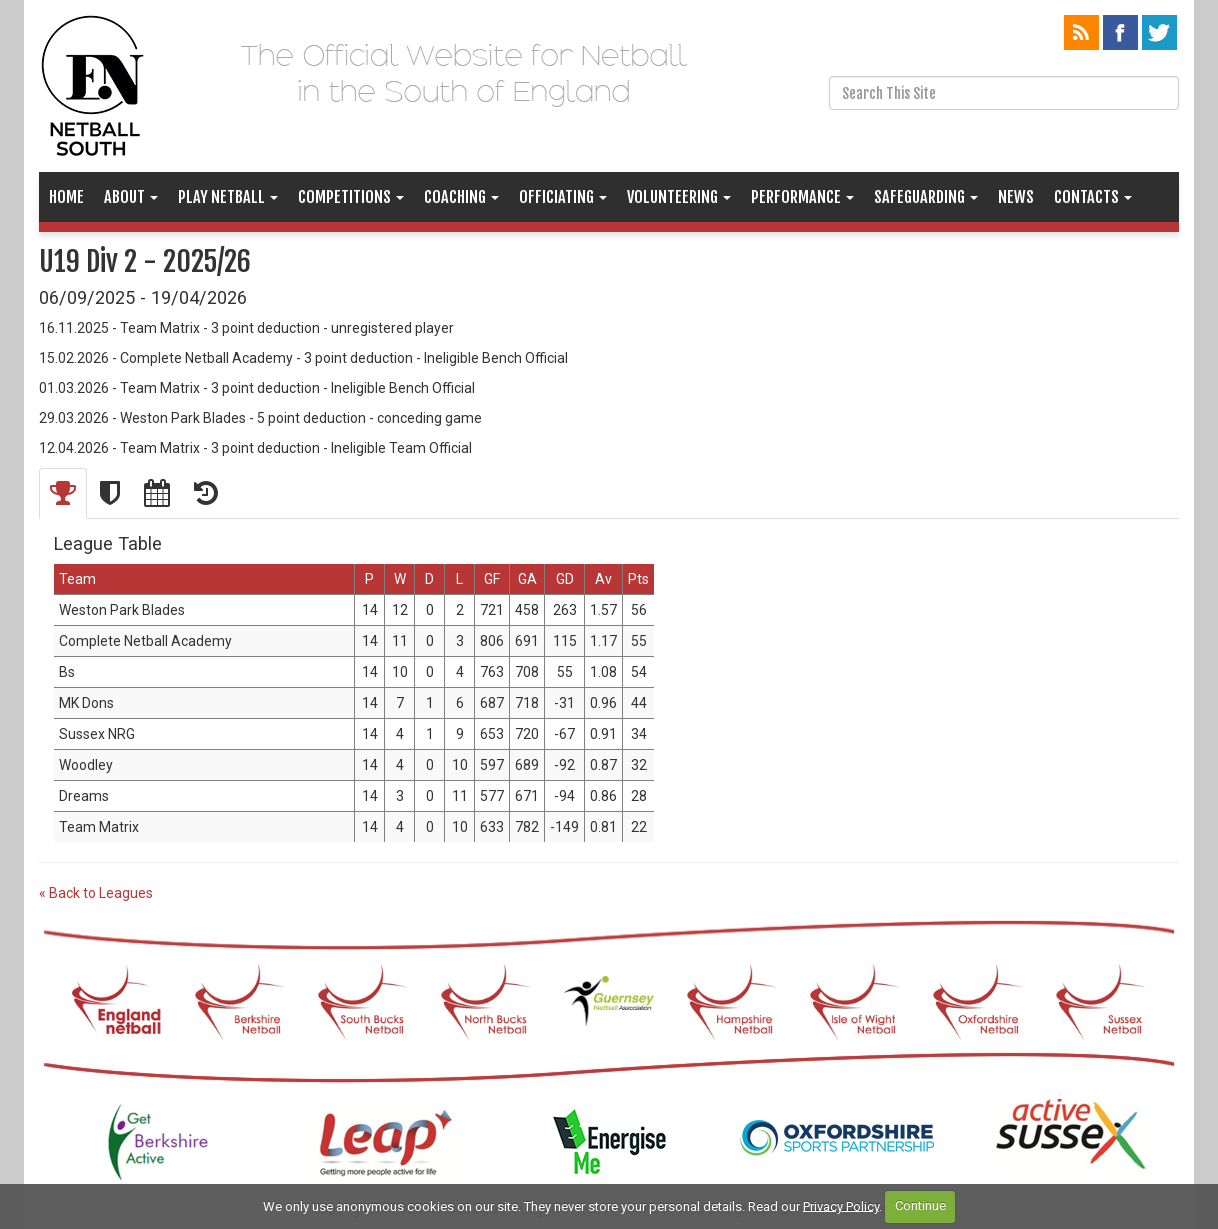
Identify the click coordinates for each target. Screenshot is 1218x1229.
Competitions (351, 197)
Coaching (461, 197)
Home (66, 197)
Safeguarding (926, 197)
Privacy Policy (841, 1205)
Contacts (1093, 197)
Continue (920, 1205)
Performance (802, 197)
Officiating (563, 197)
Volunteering (679, 197)
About (131, 197)
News (1016, 197)
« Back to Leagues (96, 893)
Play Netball (228, 197)
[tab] (63, 493)
